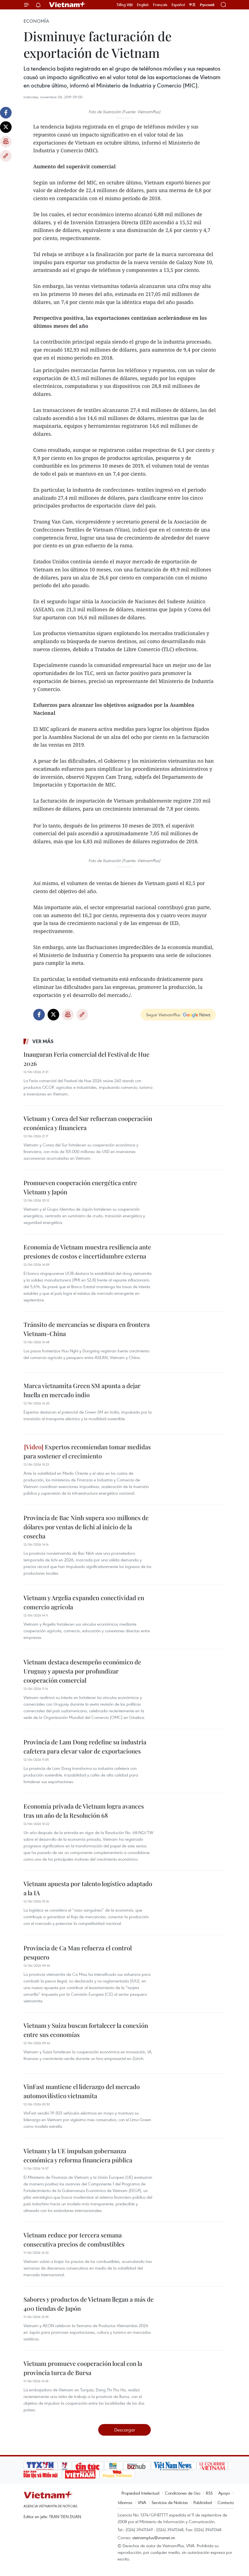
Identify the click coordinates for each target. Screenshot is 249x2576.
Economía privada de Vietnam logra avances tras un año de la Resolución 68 (84, 1810)
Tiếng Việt (124, 4)
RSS (209, 2493)
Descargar (124, 2430)
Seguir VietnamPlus (163, 1014)
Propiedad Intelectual (140, 2493)
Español (178, 4)
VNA (142, 2502)
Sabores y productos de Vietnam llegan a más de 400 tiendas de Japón (89, 2303)
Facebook (6, 112)
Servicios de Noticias (170, 2502)
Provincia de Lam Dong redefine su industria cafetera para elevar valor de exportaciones (85, 1746)
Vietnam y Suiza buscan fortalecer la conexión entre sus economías (86, 2030)
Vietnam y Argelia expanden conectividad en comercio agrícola (84, 1602)
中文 (192, 5)
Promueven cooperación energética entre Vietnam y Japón (80, 1187)
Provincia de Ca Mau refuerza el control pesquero (78, 1952)
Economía (36, 21)
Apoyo (224, 2493)
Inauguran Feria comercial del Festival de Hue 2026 (86, 1058)
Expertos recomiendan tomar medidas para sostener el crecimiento (87, 1451)
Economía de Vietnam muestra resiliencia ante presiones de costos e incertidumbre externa (87, 1251)
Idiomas (125, 2502)
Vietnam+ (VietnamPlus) (67, 5)
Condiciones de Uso (182, 2493)
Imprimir (6, 141)
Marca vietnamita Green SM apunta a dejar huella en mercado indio (82, 1390)
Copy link (6, 156)
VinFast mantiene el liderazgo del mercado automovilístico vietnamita (82, 2091)
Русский (207, 5)
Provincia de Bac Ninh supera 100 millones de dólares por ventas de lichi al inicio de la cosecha (86, 1526)
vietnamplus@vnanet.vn (153, 2537)
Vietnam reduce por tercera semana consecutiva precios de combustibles (74, 2239)
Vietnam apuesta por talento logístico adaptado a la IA (88, 1888)
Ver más (43, 1041)
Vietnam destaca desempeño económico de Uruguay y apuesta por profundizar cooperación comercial (82, 1671)
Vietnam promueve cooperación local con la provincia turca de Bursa (83, 2368)
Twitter (6, 127)
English (143, 4)
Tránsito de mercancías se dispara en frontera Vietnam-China (87, 1329)
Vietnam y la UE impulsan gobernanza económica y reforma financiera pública (78, 2155)
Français (160, 4)
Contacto (225, 2502)
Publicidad (202, 2502)
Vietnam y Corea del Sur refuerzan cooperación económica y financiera (88, 1123)
